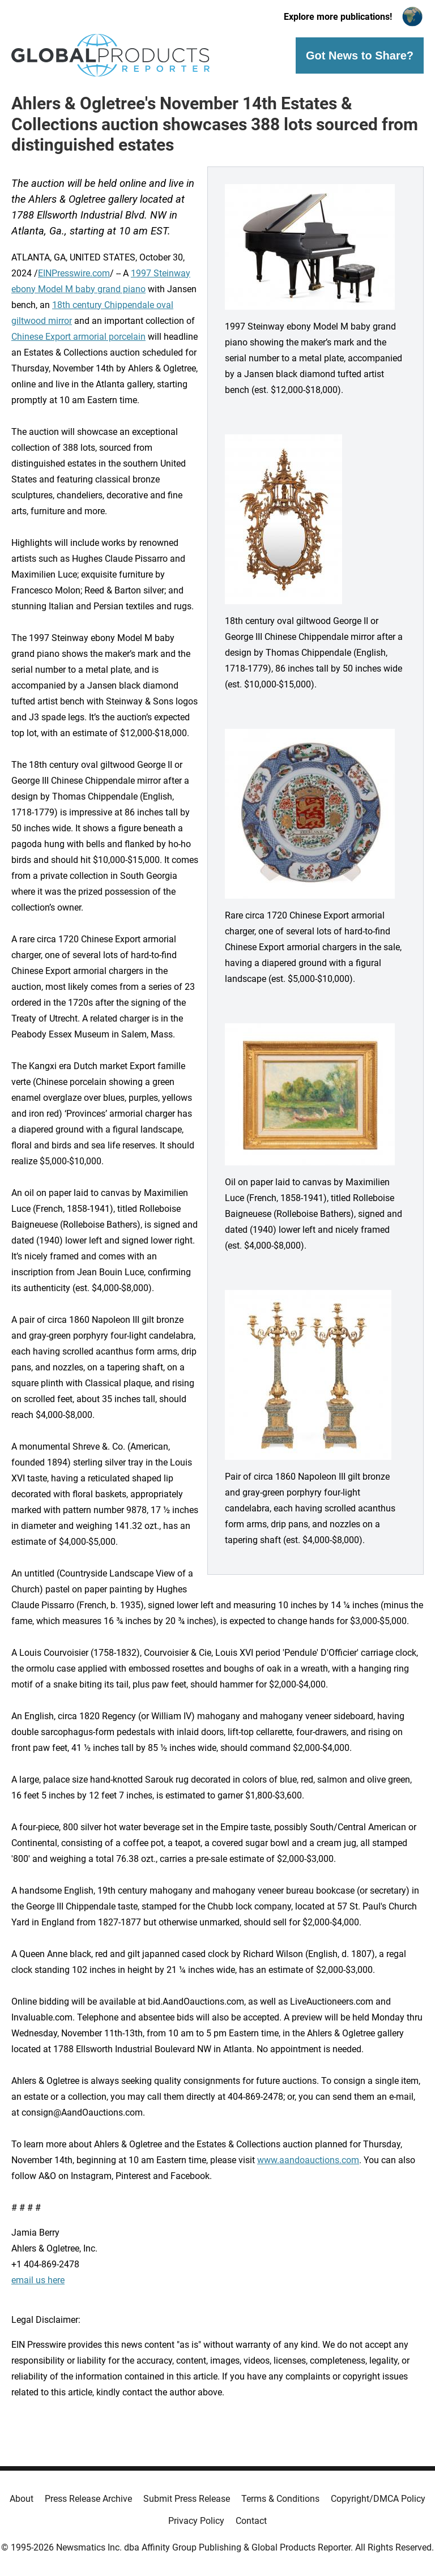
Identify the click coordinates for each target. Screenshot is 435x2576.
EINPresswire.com (74, 273)
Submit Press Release (186, 2498)
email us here (38, 2280)
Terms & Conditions (280, 2498)
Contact (251, 2520)
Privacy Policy (196, 2520)
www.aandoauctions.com (308, 2160)
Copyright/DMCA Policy (378, 2498)
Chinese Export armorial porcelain (78, 336)
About (21, 2498)
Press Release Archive (88, 2498)
